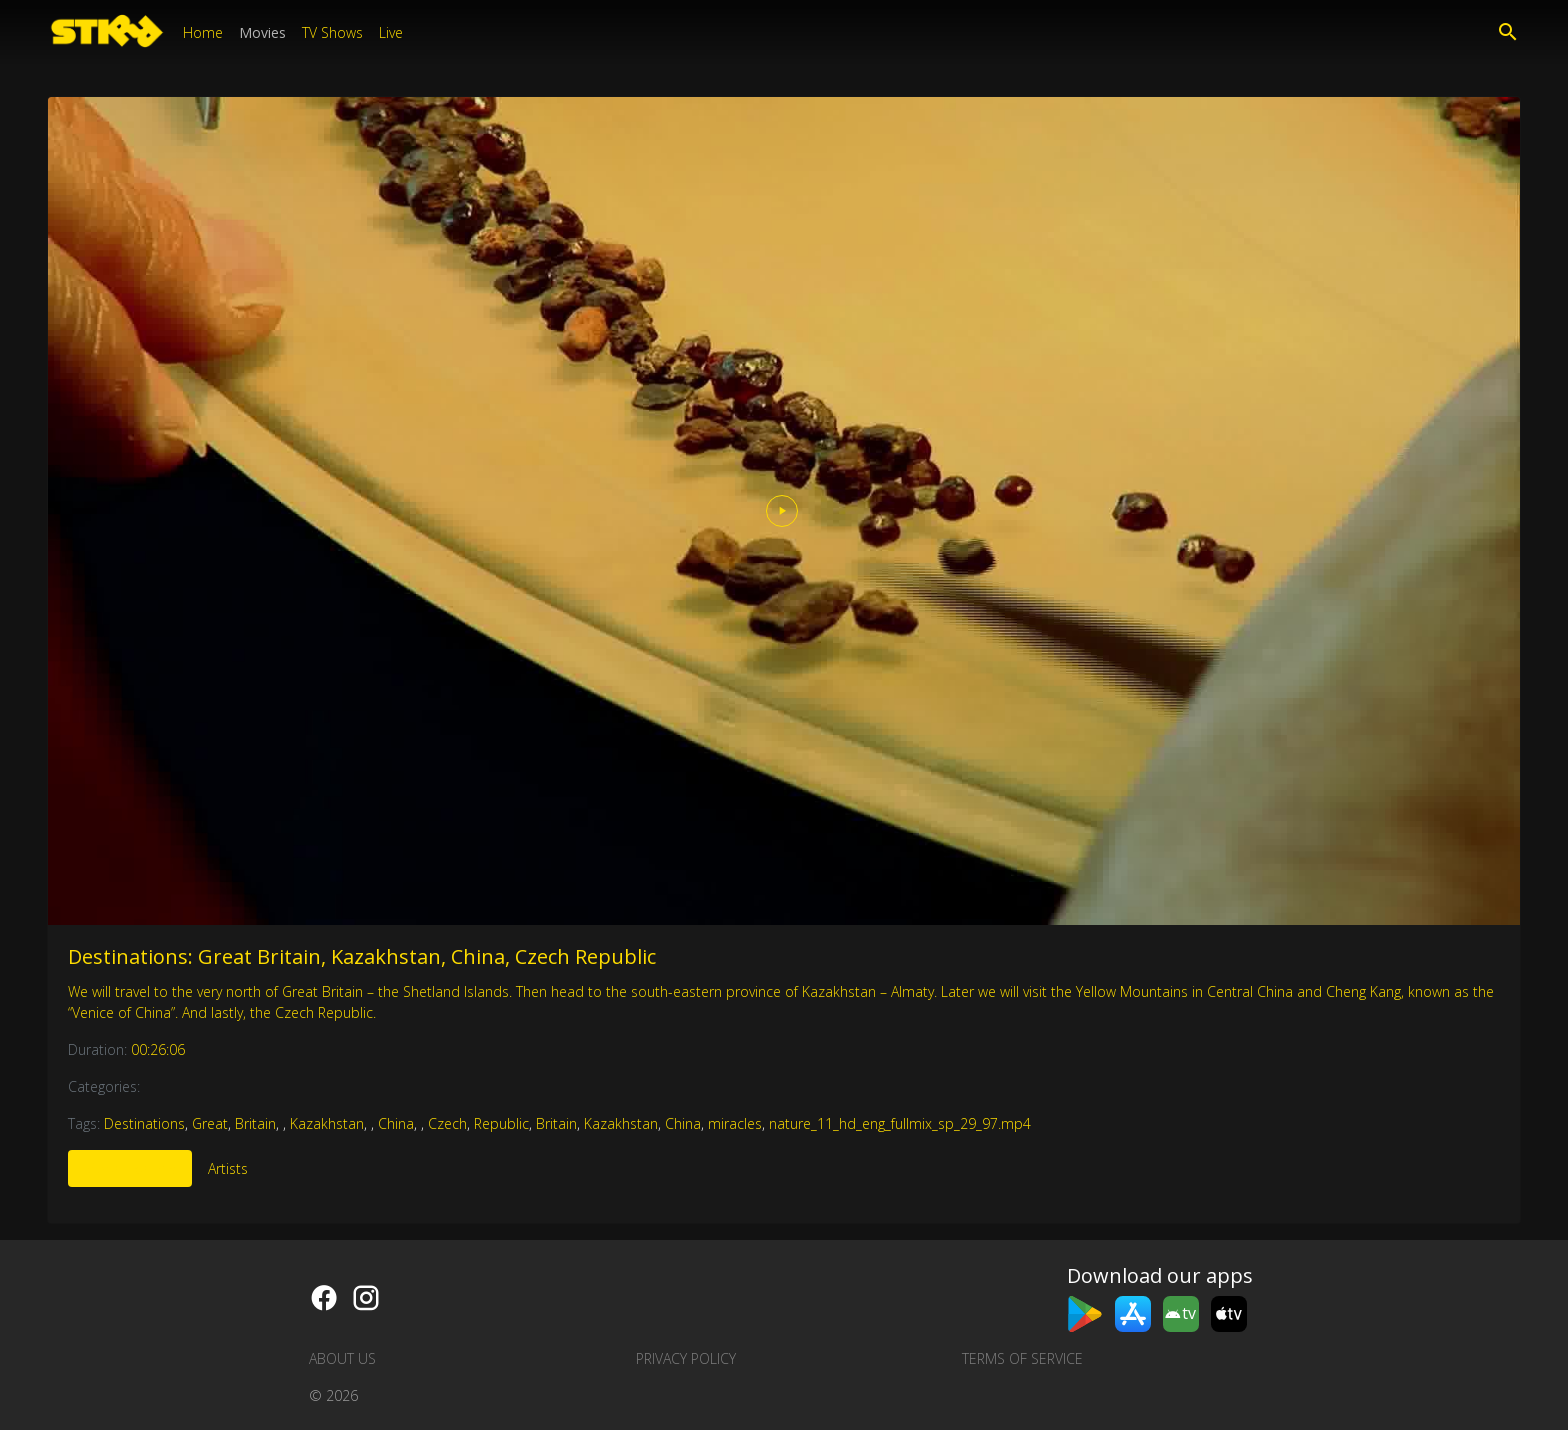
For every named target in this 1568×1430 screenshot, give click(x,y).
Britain (255, 1123)
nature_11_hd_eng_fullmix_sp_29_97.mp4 (900, 1123)
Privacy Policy (686, 1358)
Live (391, 32)
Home (203, 32)
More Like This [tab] (130, 1168)
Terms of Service (1022, 1358)
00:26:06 (158, 1049)
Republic (501, 1123)
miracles (735, 1123)
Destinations (144, 1123)
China (396, 1123)
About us (342, 1358)
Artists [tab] (228, 1168)
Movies (262, 32)
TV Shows (332, 32)
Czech (447, 1123)
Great (210, 1123)
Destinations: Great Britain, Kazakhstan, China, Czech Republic (362, 956)
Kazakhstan (327, 1123)
